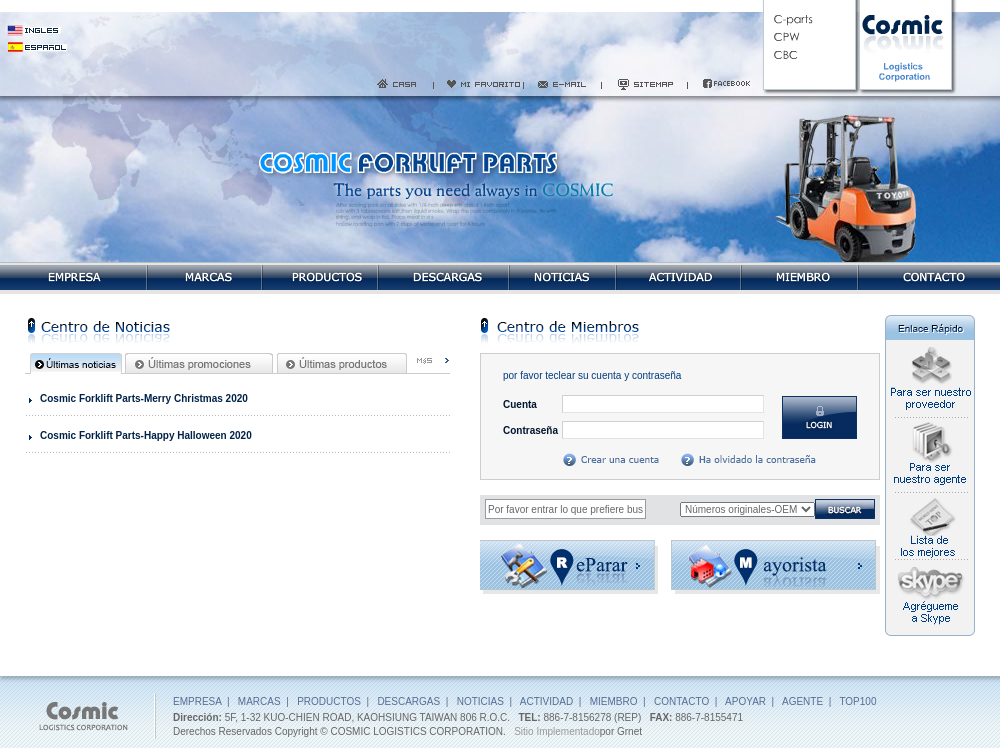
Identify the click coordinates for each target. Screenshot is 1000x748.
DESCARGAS (408, 701)
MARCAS (259, 701)
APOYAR (745, 701)
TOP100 (857, 701)
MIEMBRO (614, 701)
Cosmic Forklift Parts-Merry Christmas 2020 (144, 398)
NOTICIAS (480, 701)
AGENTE (802, 701)
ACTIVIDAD (546, 701)
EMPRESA (197, 701)
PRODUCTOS (329, 701)
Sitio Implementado (557, 731)
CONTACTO (681, 701)
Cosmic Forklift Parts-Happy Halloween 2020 (146, 435)
